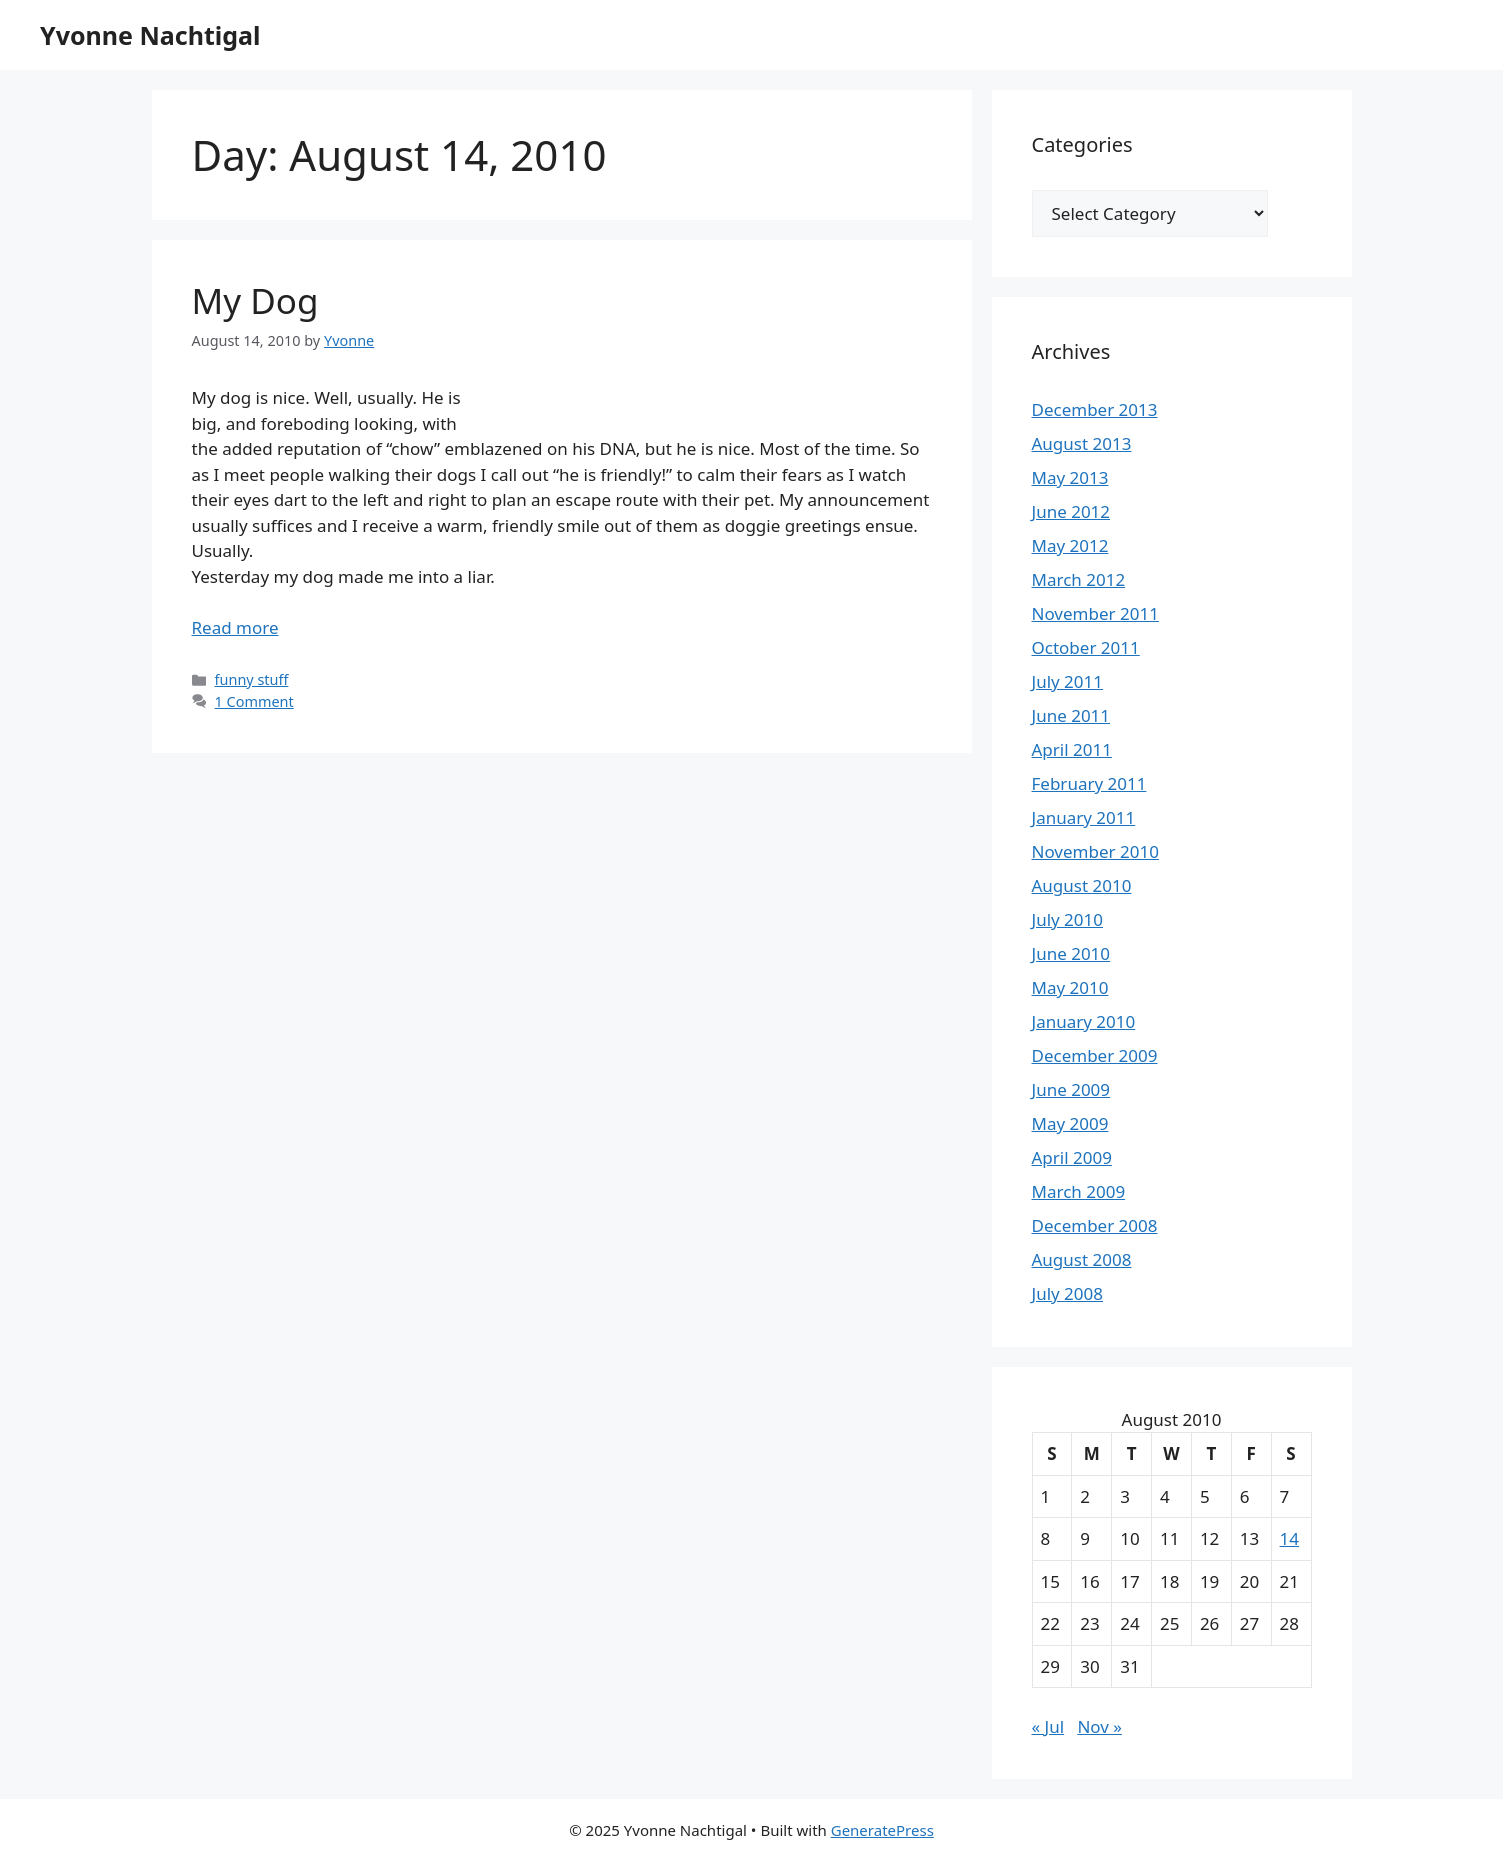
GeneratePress (882, 1830)
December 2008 (1095, 1225)
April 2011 (1072, 749)
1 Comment (254, 701)
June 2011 (1071, 715)
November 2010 (1095, 851)
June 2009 (1071, 1089)
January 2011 (1084, 817)
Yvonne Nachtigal (150, 35)
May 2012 (1070, 545)
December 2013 (1095, 409)
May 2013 (1070, 477)
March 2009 (1079, 1191)
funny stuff (252, 679)
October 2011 (1086, 647)
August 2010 (1082, 885)
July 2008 (1068, 1293)
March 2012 (1079, 579)
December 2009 (1095, 1055)
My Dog (255, 300)
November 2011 (1095, 613)
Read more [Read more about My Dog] (235, 627)
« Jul (1048, 1726)
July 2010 (1068, 919)
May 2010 (1070, 987)
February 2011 (1089, 783)
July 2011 (1068, 681)
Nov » (1099, 1726)
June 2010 (1071, 953)
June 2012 (1071, 511)
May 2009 (1070, 1123)
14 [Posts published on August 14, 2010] (1289, 1538)
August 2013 (1082, 443)
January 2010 (1084, 1021)
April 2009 (1072, 1157)
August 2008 (1082, 1259)
